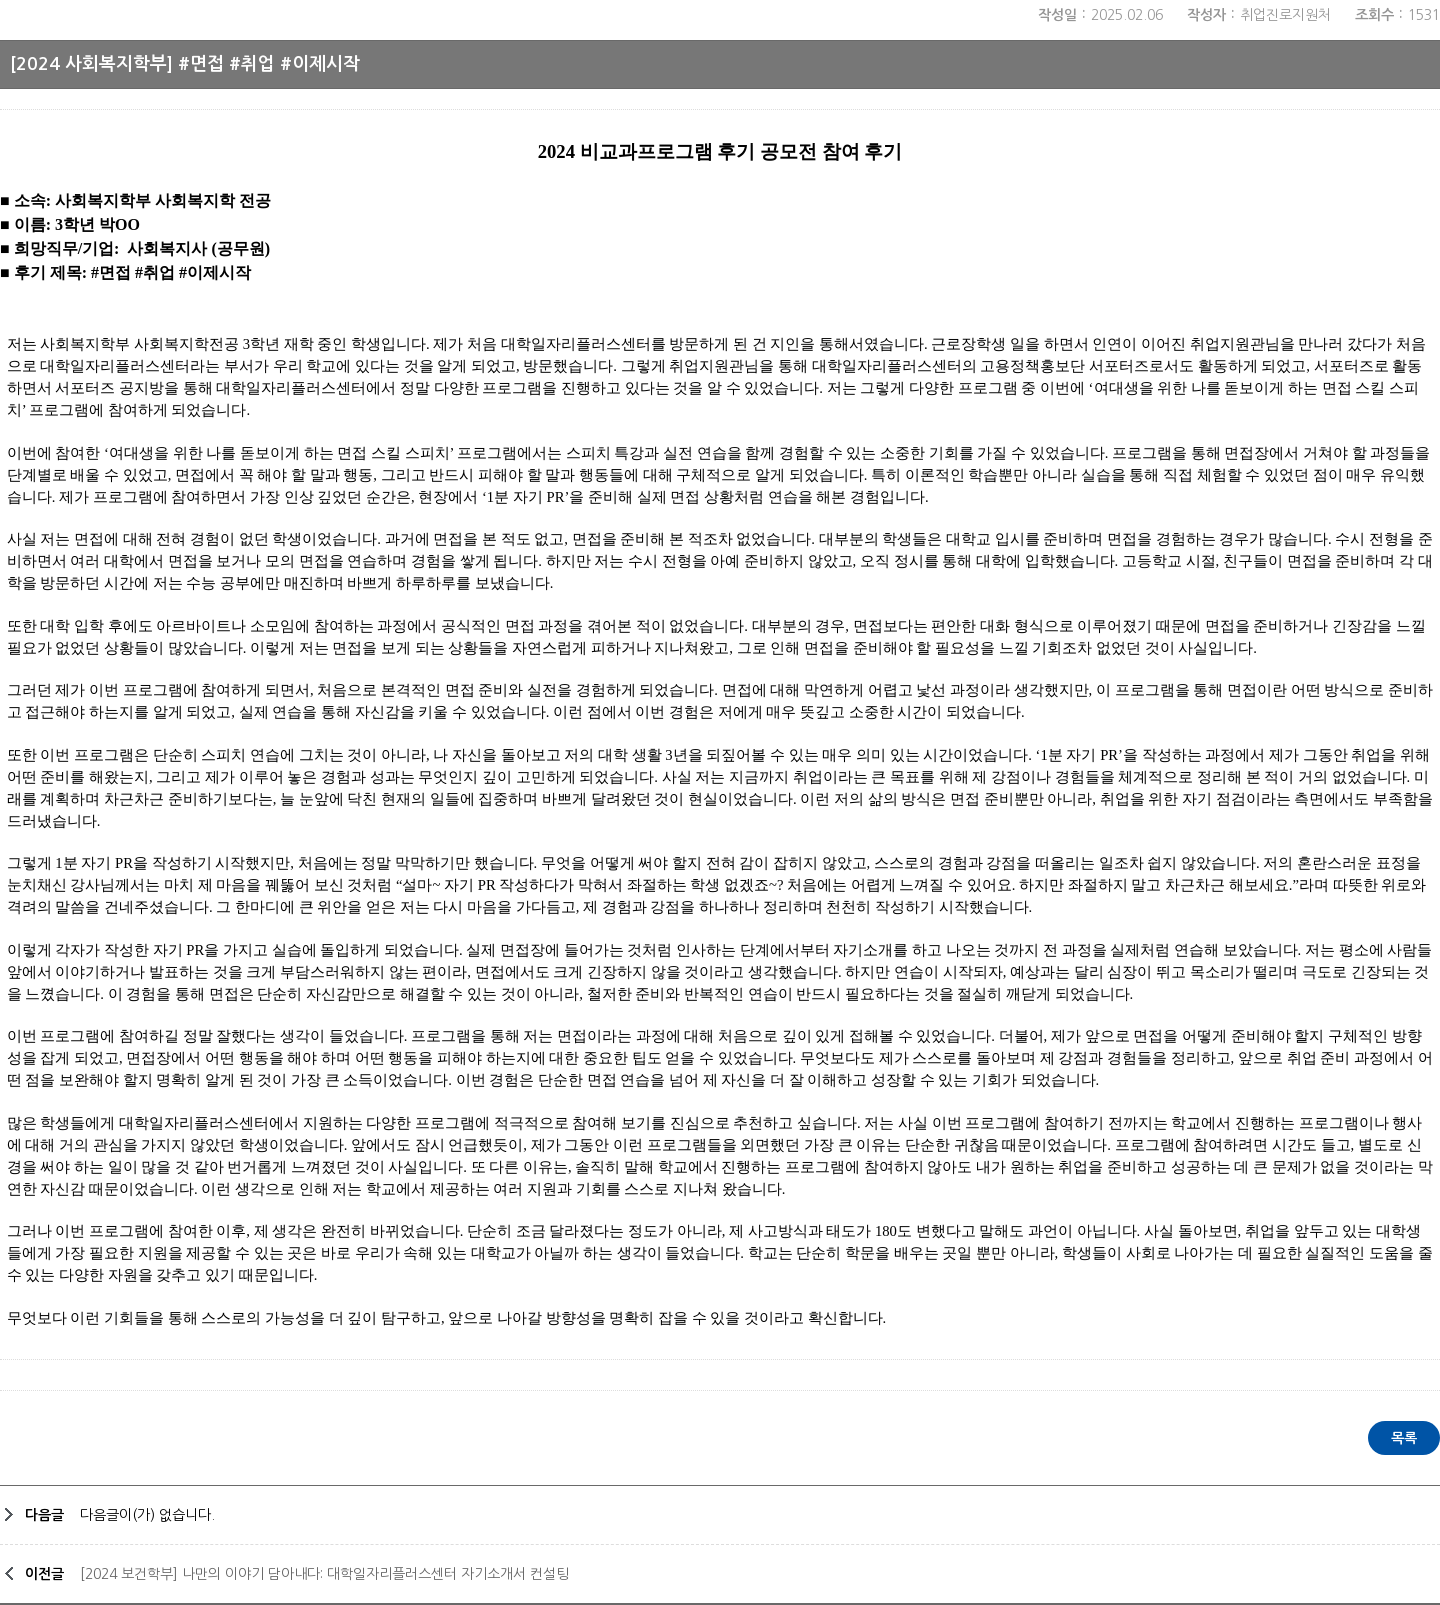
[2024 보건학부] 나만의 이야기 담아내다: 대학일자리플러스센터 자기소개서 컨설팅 (324, 1574)
